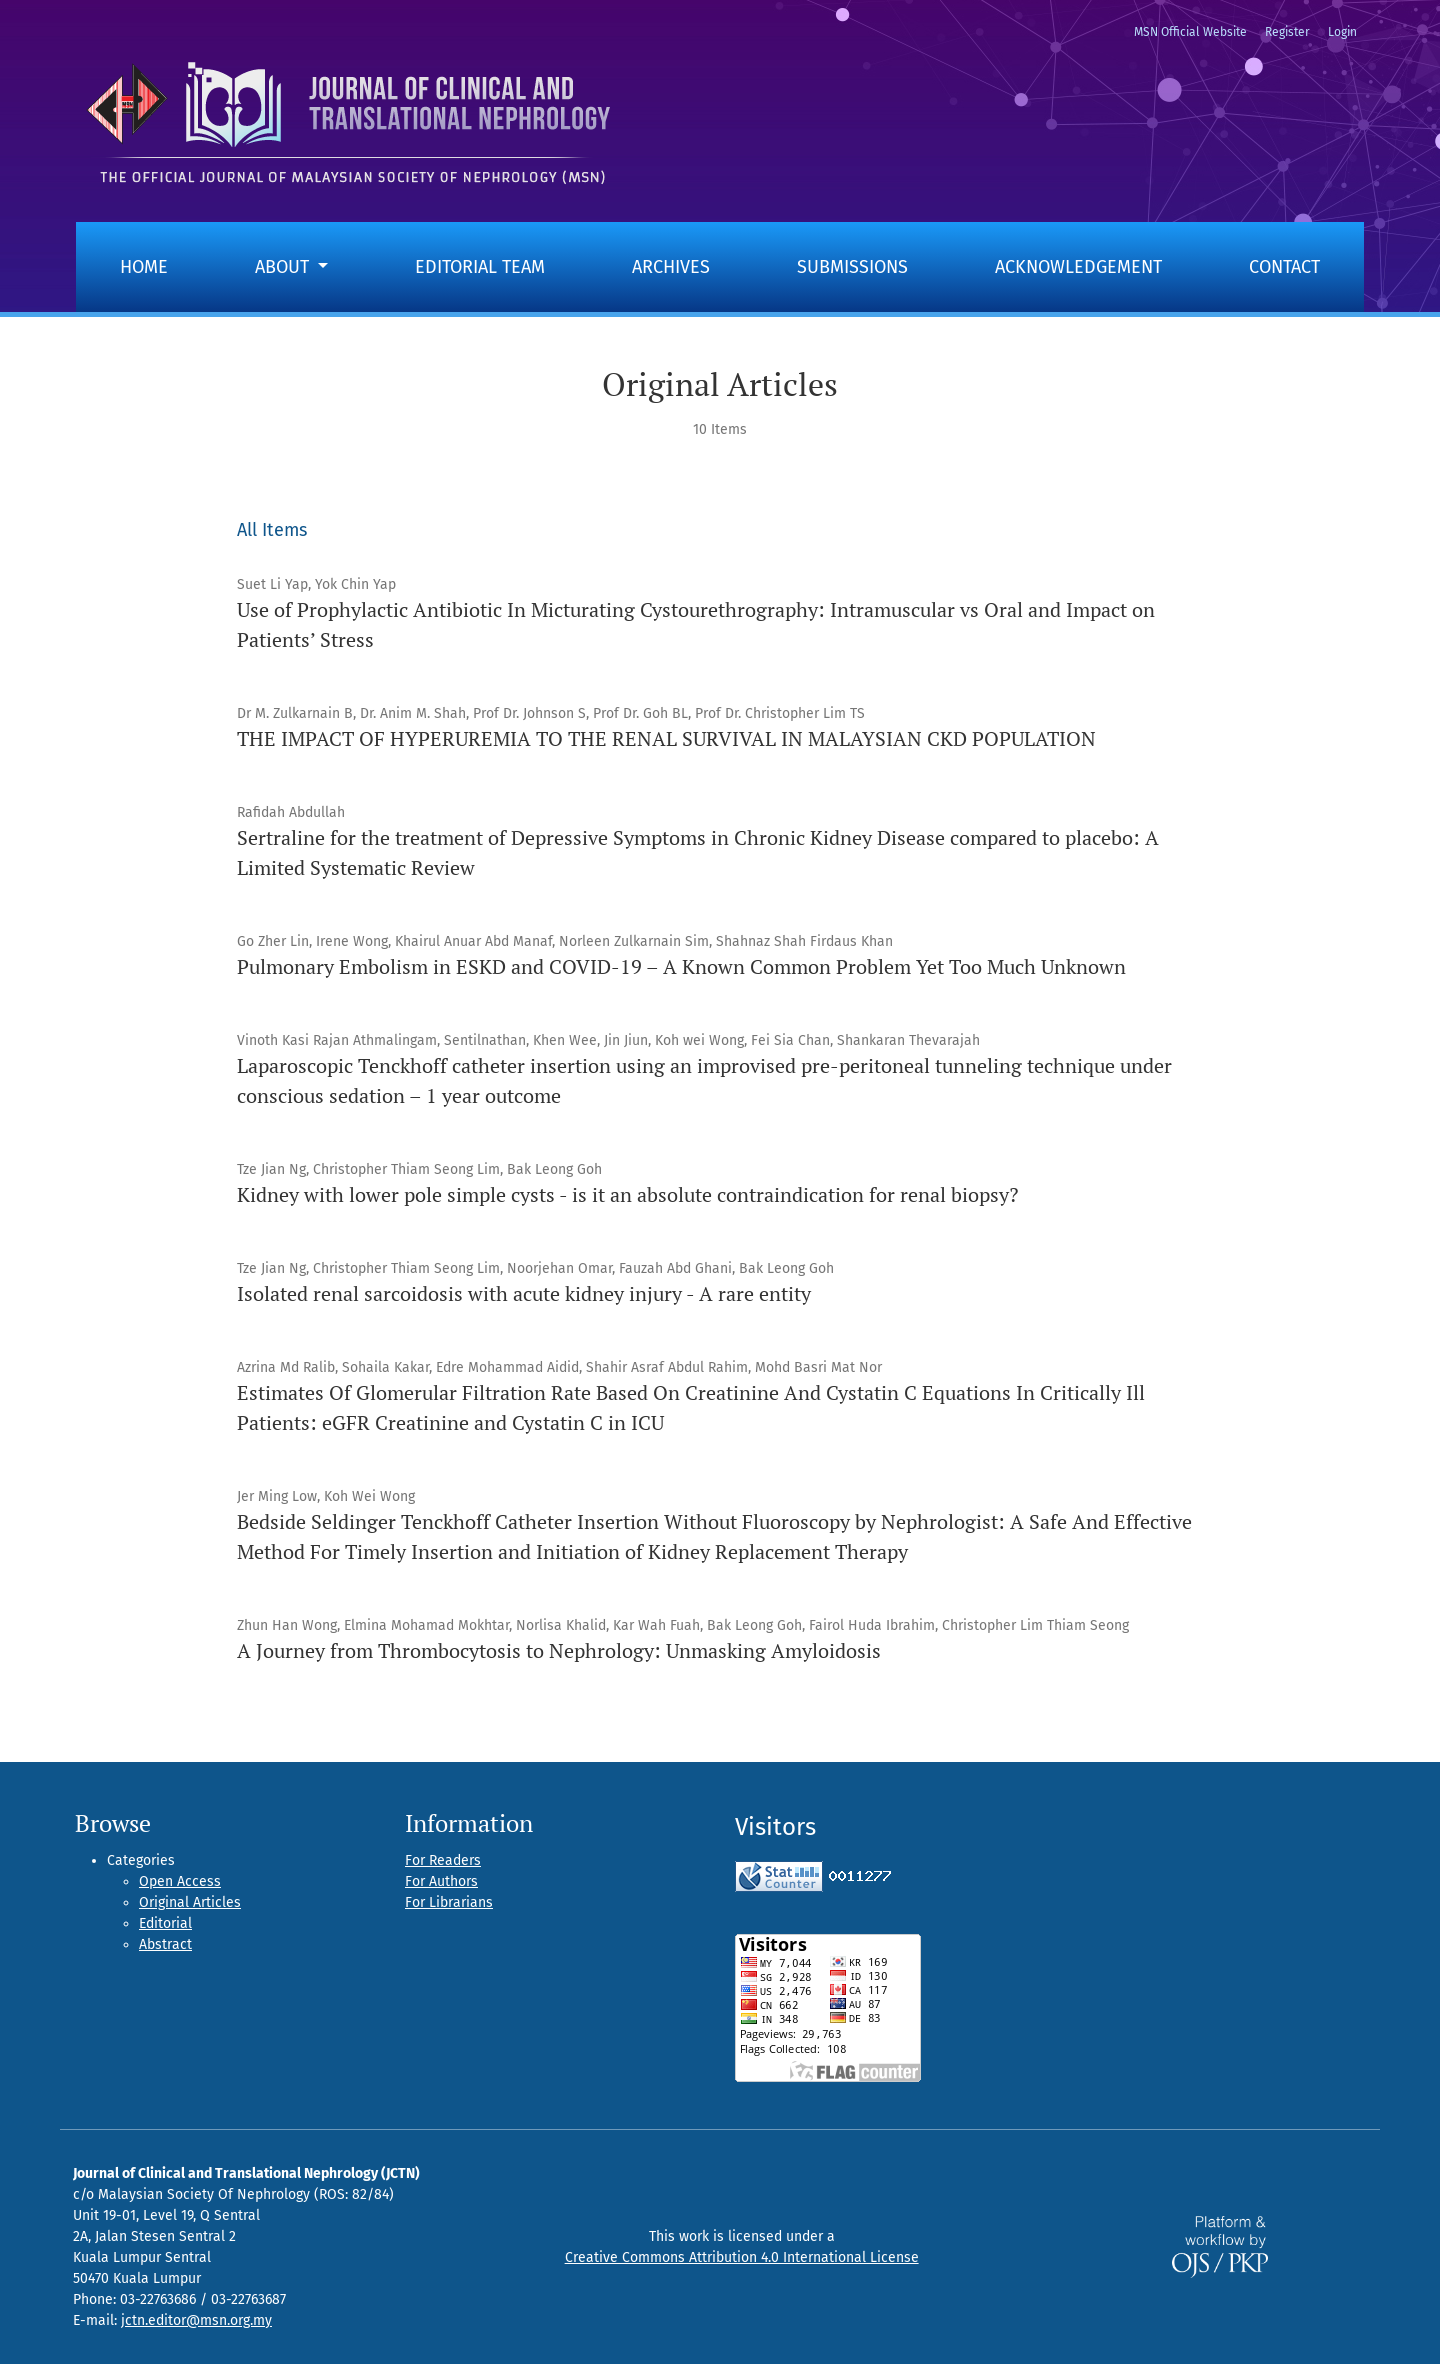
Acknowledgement (1078, 267)
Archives (671, 267)
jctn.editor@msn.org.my (196, 2320)
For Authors (441, 1881)
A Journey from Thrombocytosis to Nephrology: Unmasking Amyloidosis (559, 1650)
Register (1287, 32)
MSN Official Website (1190, 32)
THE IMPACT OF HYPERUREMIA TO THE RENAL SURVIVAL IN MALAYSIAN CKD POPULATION (666, 738)
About (284, 267)
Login (1342, 32)
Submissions (852, 267)
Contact (1284, 267)
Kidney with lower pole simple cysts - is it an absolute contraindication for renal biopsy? (627, 1194)
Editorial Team (480, 267)
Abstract (165, 1944)
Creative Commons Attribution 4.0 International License (742, 2257)
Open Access (180, 1881)
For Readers (443, 1860)
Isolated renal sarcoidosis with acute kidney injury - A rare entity (524, 1293)
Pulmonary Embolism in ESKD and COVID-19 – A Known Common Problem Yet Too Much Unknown (681, 966)
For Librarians (449, 1902)
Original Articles (190, 1902)
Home (144, 267)
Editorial (165, 1923)
